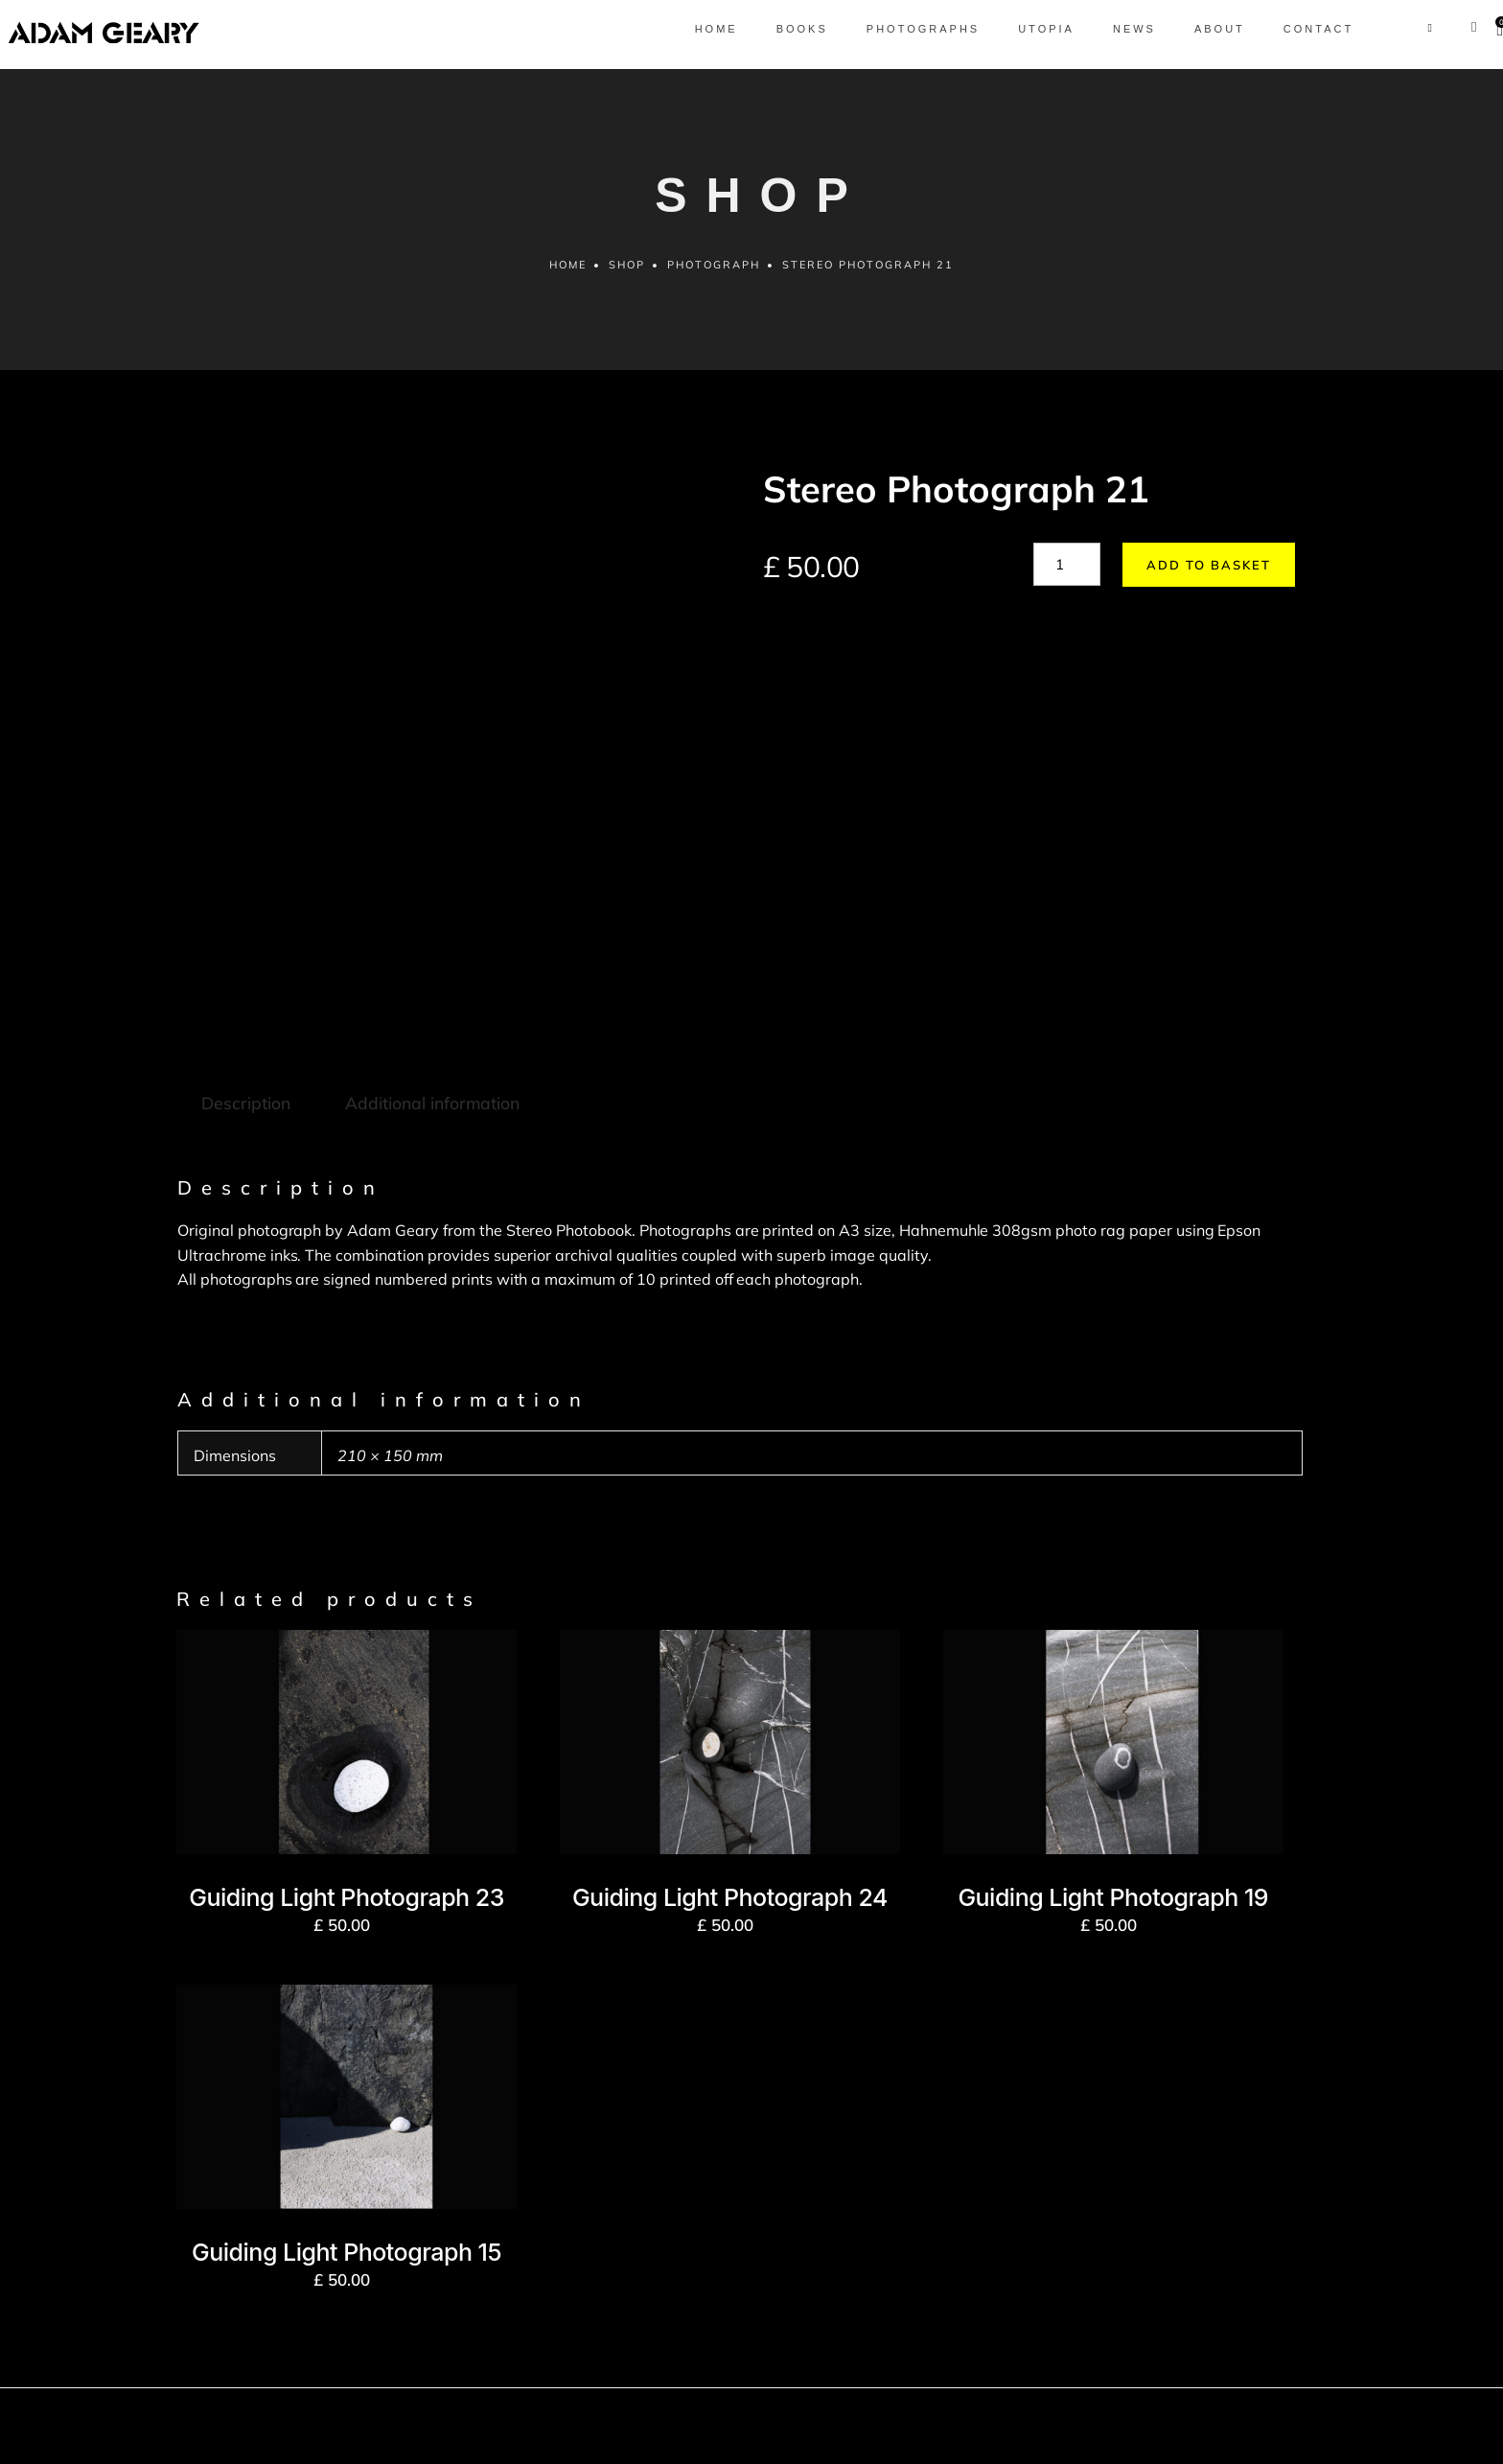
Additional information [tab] (429, 928)
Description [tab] (244, 928)
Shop (627, 272)
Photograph (714, 272)
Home (567, 272)
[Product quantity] (1066, 571)
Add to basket (1200, 572)
